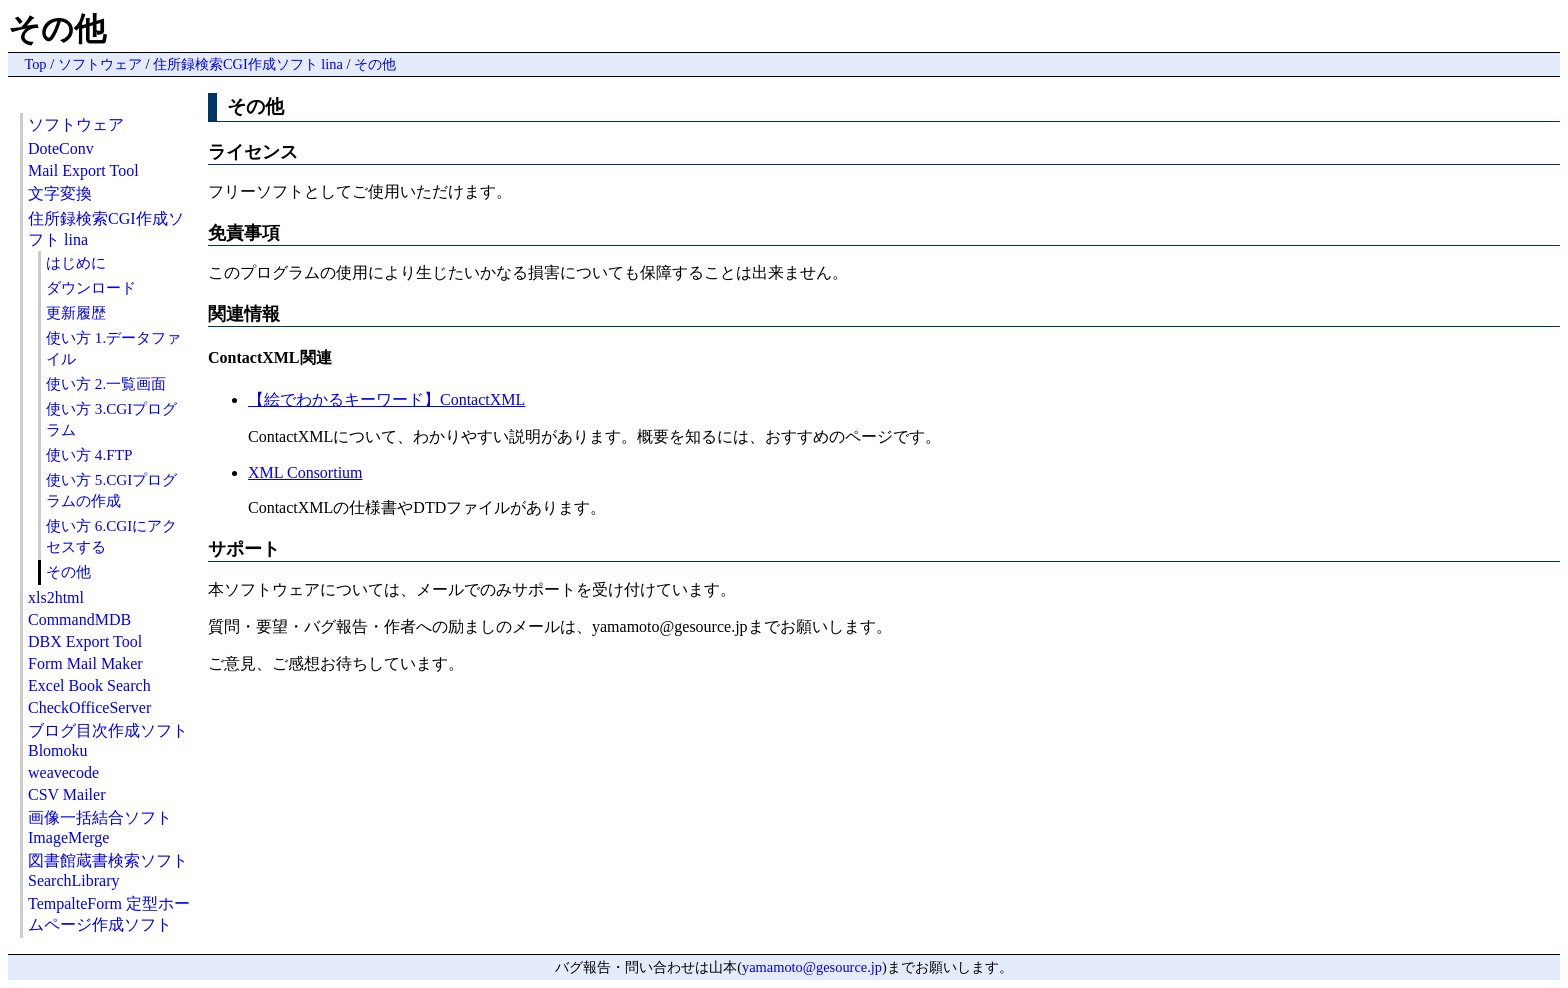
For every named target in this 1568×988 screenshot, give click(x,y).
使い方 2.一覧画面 (106, 383)
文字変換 (60, 193)
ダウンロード (91, 287)
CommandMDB (79, 619)
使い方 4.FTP (89, 454)
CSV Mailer (66, 794)
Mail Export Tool (83, 170)
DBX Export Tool (85, 641)
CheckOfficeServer (89, 707)
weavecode (63, 772)
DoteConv (61, 148)
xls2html (56, 597)
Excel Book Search (89, 685)
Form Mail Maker (85, 663)
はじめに (76, 262)
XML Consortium (305, 472)
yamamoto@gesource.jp (812, 967)
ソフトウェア (100, 64)
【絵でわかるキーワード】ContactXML (386, 399)
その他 (375, 64)
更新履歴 (76, 312)
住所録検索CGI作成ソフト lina (248, 64)
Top (35, 64)
